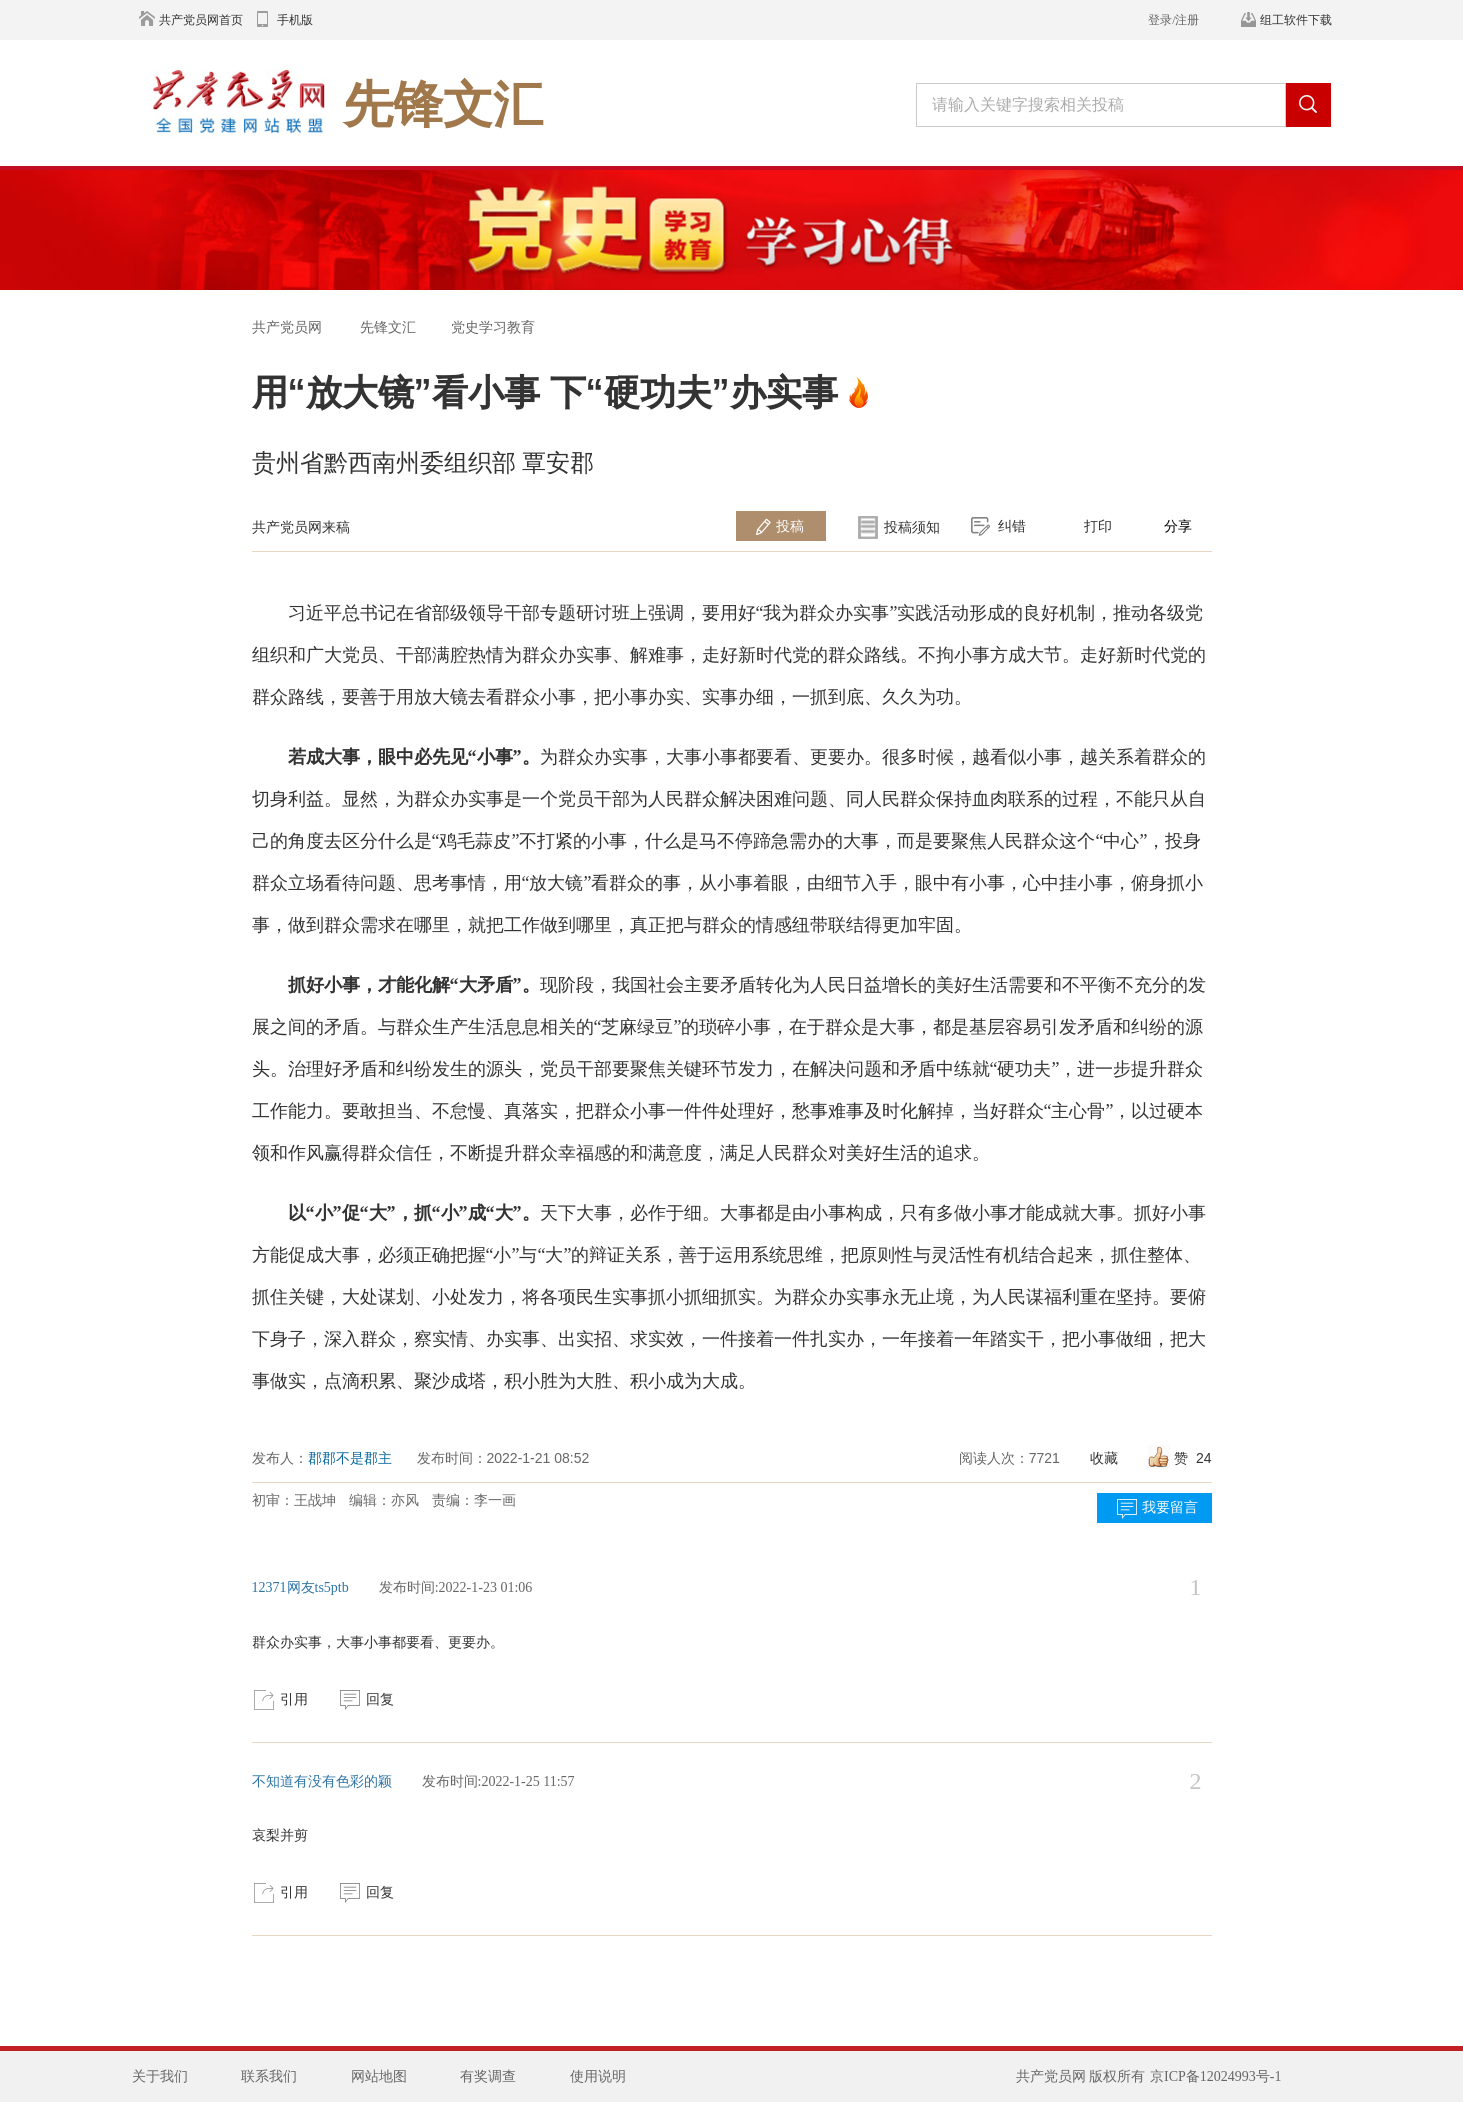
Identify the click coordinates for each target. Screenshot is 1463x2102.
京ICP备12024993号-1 (1215, 2076)
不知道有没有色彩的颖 (322, 1781)
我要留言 (1170, 1507)
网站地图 (379, 2076)
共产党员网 (287, 327)
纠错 (1012, 526)
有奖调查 (488, 2076)
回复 (380, 1699)
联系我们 (269, 2076)
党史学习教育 (493, 327)
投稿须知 (912, 527)
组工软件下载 (1296, 20)
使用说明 (598, 2076)
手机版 (295, 20)
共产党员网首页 (201, 20)
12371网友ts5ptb (300, 1587)
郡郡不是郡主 (350, 1458)
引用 (294, 1699)
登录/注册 (1173, 20)
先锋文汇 (388, 327)
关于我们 (160, 2076)
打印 (1098, 526)
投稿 (790, 526)
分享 (1178, 526)
